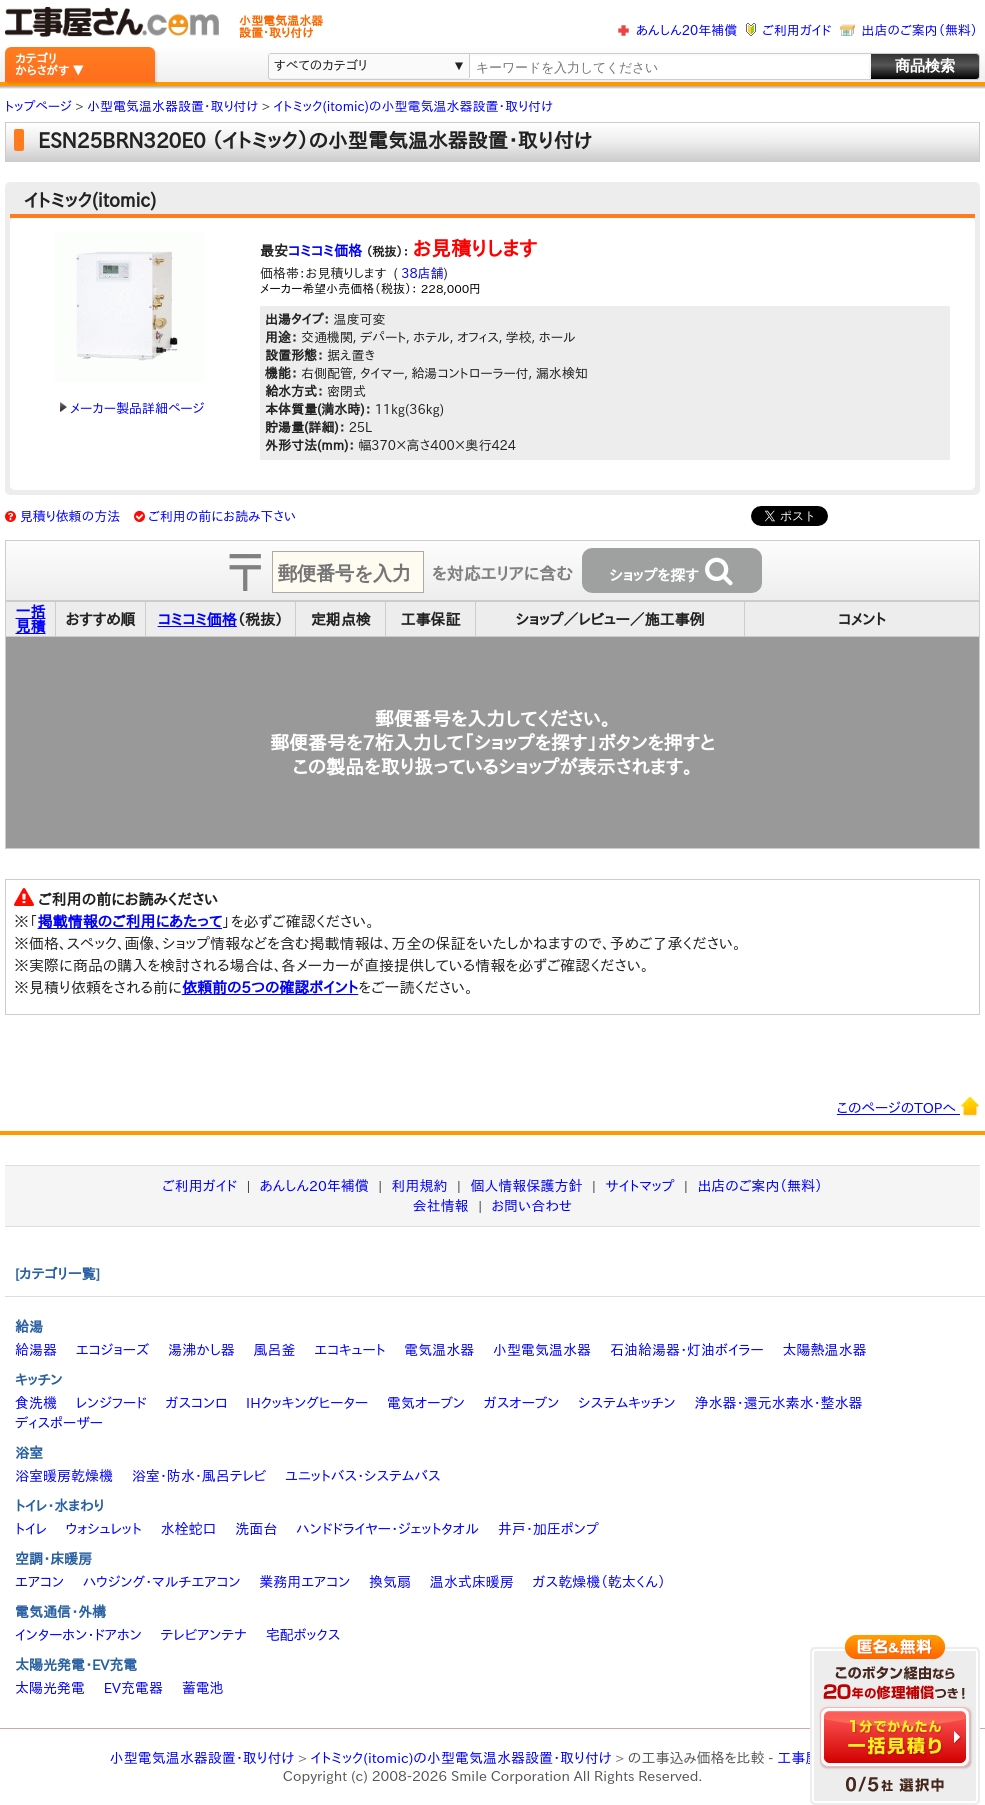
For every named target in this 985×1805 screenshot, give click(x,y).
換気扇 (390, 1582)
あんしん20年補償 (686, 30)
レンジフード (111, 1403)
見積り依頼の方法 (70, 516)
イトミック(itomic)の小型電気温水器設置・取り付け (461, 1758)
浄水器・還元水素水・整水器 (778, 1403)
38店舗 (421, 273)
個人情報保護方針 (526, 1186)
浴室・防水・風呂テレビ (199, 1476)
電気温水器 (439, 1350)
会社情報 (441, 1206)
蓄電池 (203, 1688)
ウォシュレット (104, 1529)
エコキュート (349, 1350)
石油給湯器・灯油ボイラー (687, 1350)
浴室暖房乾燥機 (64, 1476)
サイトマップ (639, 1186)
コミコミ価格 (325, 251)
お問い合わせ (532, 1206)
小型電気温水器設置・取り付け (202, 1758)
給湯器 (36, 1350)
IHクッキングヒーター (307, 1403)
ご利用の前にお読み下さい (222, 516)
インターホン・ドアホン (78, 1635)
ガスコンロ (196, 1403)
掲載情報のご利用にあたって (130, 921)
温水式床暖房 (472, 1582)
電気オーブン (426, 1403)
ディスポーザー (59, 1423)
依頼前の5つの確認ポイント (270, 987)
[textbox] (669, 67)
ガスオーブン (522, 1403)
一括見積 (31, 619)
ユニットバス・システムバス (363, 1476)
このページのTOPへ (908, 1106)
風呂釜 (274, 1350)
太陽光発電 (50, 1688)
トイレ (31, 1529)
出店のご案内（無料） (920, 30)
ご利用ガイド (796, 30)
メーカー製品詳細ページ (132, 408)
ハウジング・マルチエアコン (162, 1582)
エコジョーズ (112, 1350)
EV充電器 (133, 1688)
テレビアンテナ (204, 1635)
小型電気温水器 (542, 1350)
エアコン (39, 1582)
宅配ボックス (303, 1635)
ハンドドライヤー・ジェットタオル (387, 1529)
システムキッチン (627, 1403)
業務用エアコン (304, 1582)
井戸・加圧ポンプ (548, 1529)
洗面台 (256, 1529)
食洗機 (36, 1403)
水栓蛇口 (189, 1529)
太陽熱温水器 (824, 1350)
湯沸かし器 (201, 1350)
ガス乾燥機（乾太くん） (599, 1582)
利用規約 (420, 1186)
